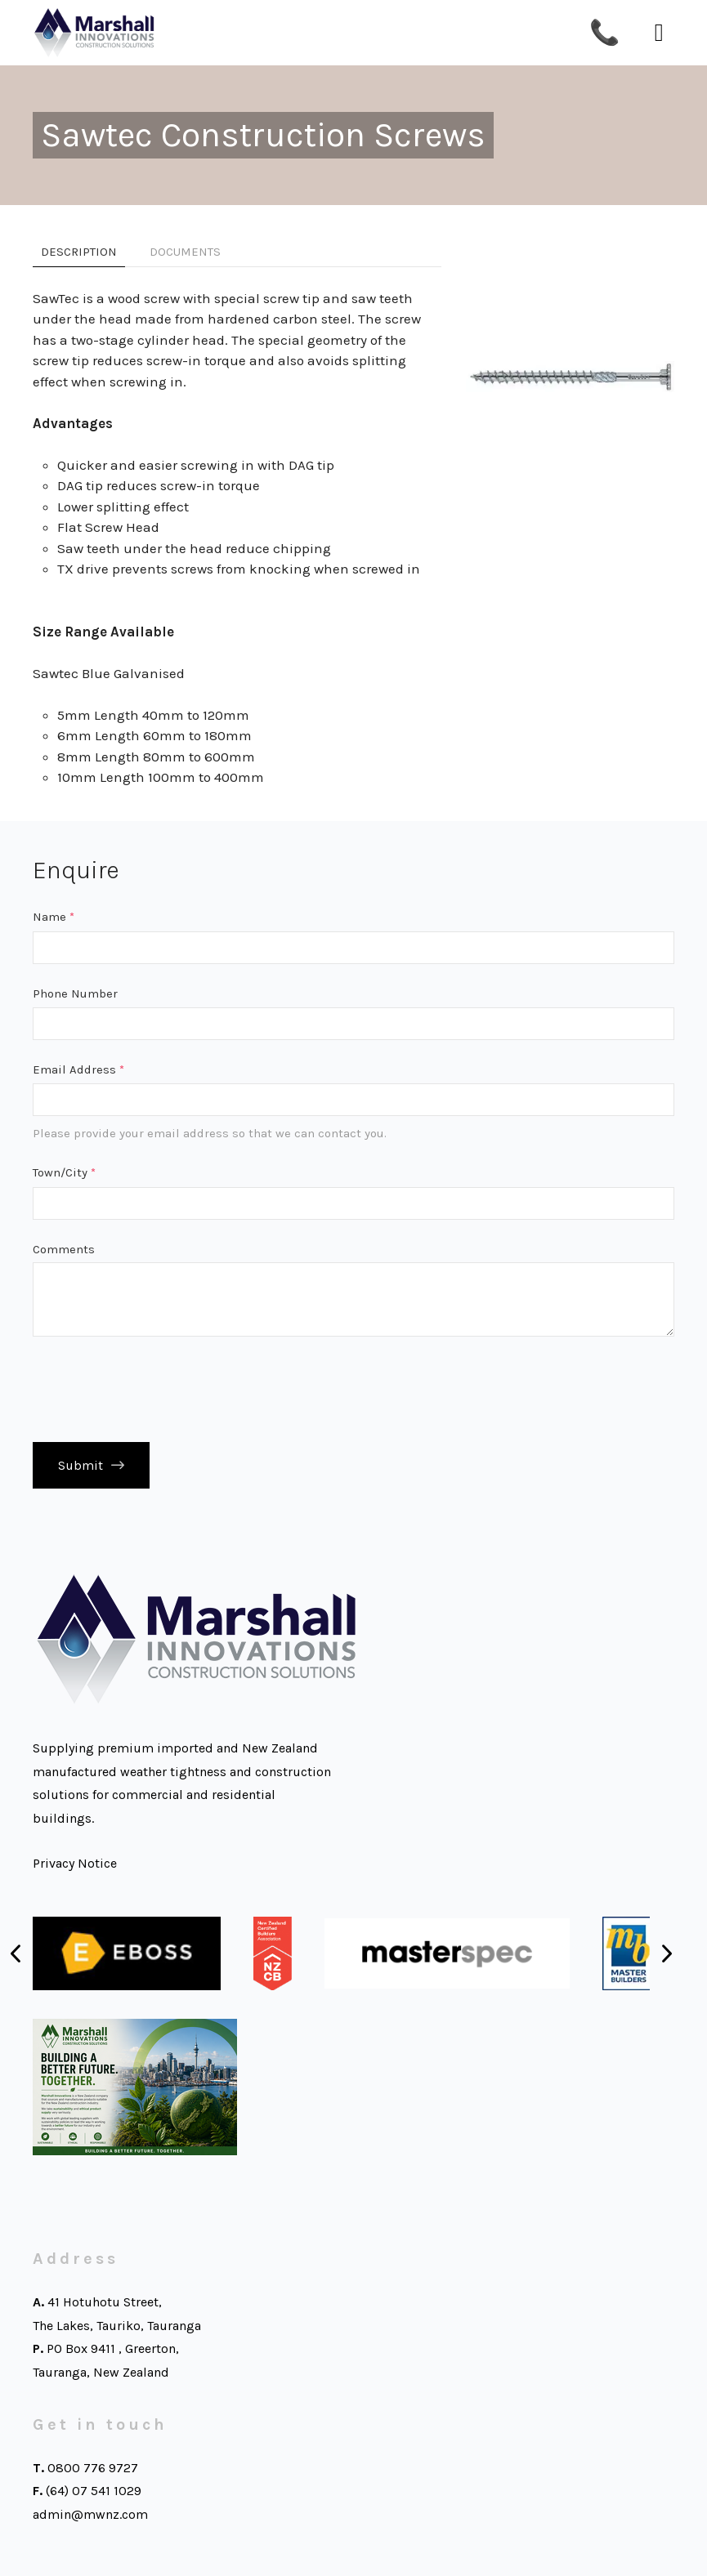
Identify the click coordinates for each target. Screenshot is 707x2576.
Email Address (78, 1069)
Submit (80, 1465)
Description (79, 251)
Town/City (64, 1172)
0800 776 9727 (92, 2468)
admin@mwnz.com (90, 2514)
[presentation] (157, 1389)
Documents (185, 251)
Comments (64, 1249)
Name (53, 916)
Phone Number (75, 993)
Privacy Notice (75, 1863)
